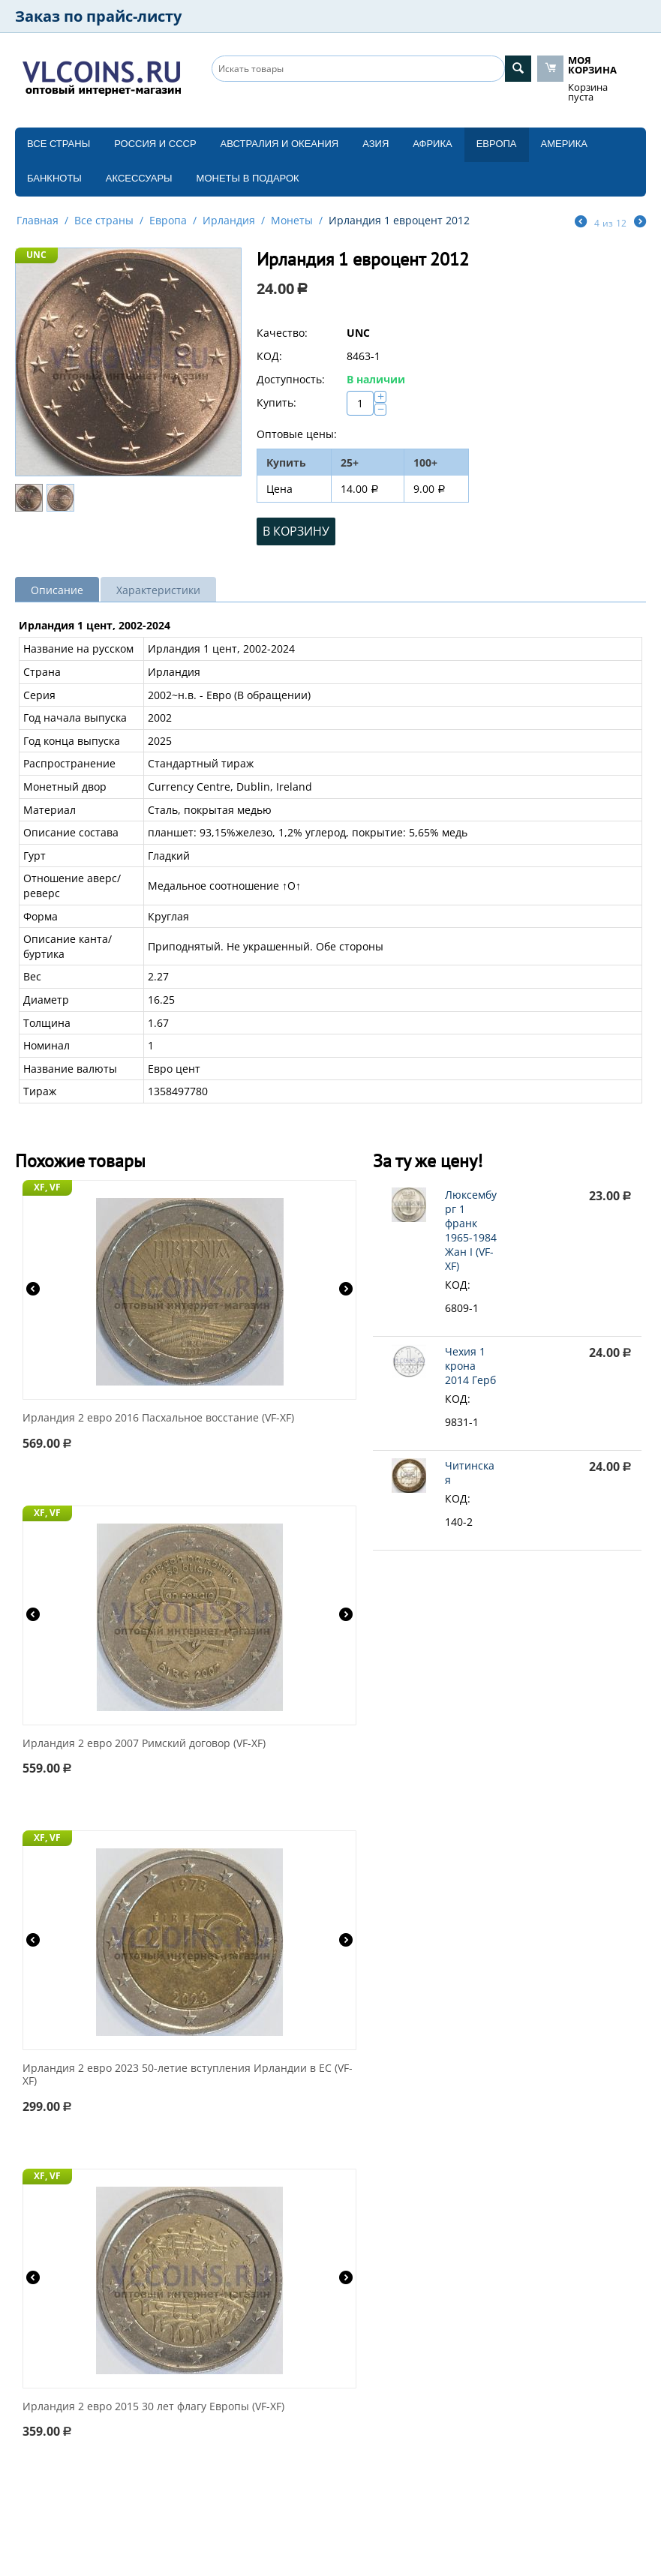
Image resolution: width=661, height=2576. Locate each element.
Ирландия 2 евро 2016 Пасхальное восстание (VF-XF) (158, 1418)
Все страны (58, 143)
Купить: (276, 402)
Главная (38, 220)
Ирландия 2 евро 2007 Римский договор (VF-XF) (144, 1743)
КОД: (269, 356)
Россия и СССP (155, 143)
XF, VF (47, 1187)
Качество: (282, 333)
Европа (496, 143)
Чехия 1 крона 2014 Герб (470, 1365)
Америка (564, 143)
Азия (375, 143)
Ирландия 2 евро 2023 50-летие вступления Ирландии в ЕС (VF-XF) (188, 2075)
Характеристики (158, 590)
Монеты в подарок (248, 178)
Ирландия (229, 220)
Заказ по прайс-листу (98, 16)
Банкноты (54, 178)
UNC (36, 254)
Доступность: (291, 379)
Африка (432, 143)
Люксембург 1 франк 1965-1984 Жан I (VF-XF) (471, 1230)
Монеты (292, 220)
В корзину (296, 531)
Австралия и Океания (280, 143)
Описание (57, 590)
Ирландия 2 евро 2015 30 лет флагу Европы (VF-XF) (153, 2406)
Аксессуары (139, 178)
